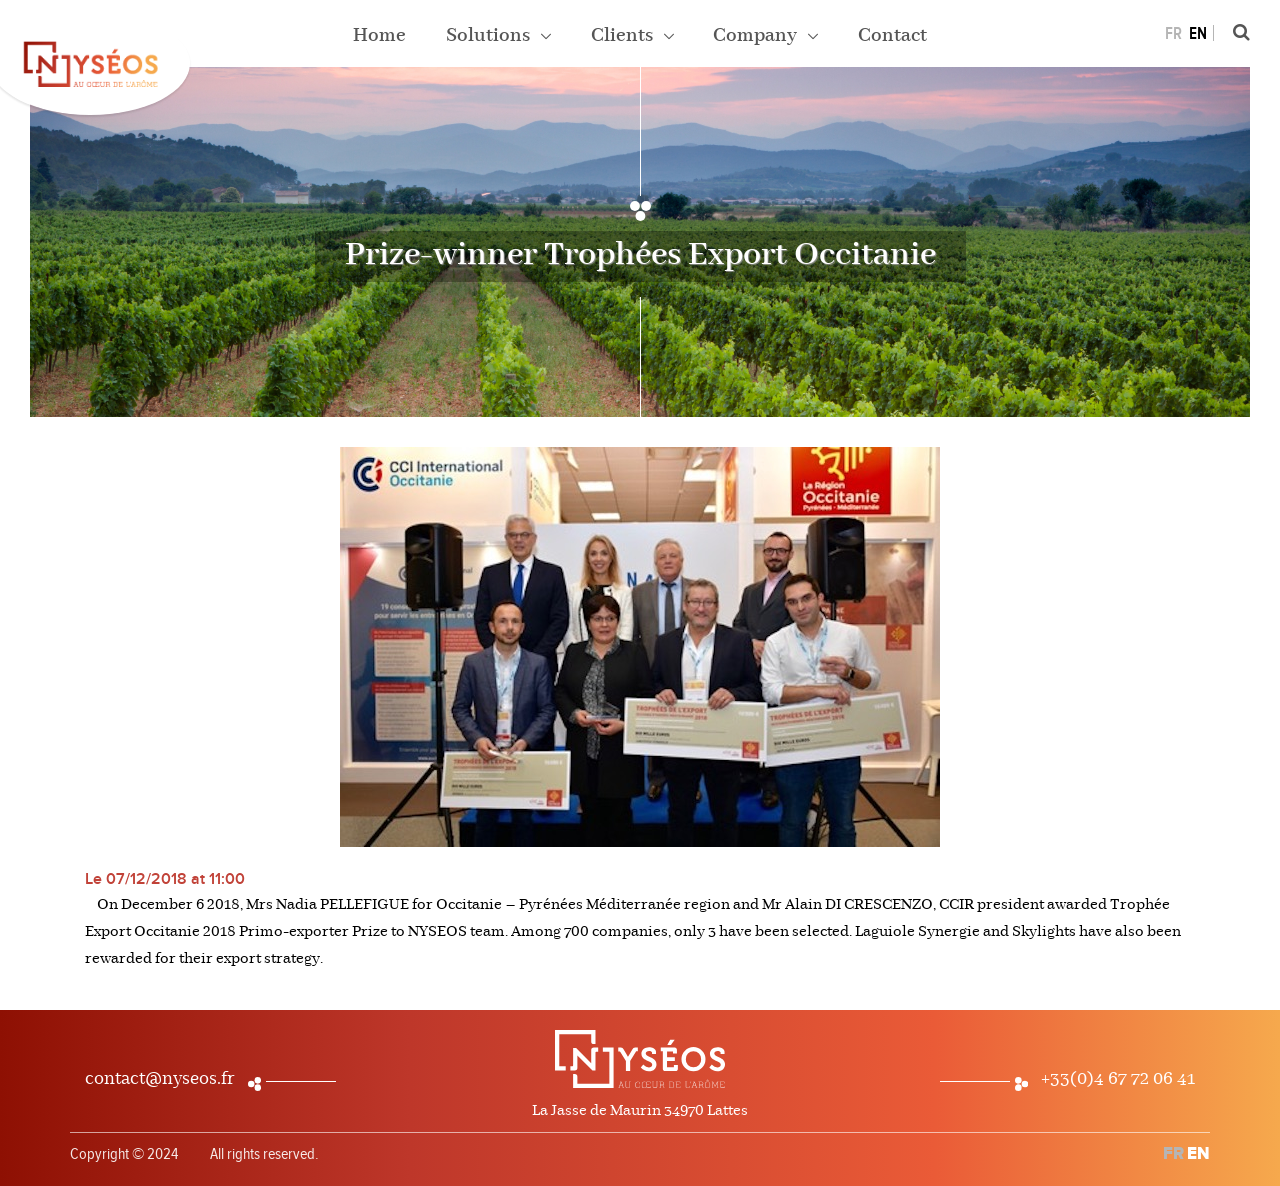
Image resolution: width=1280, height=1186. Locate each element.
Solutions (490, 35)
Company (757, 35)
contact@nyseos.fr (160, 1079)
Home (379, 35)
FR (1173, 34)
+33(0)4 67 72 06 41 (1118, 1079)
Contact (892, 35)
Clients (624, 35)
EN (1198, 34)
